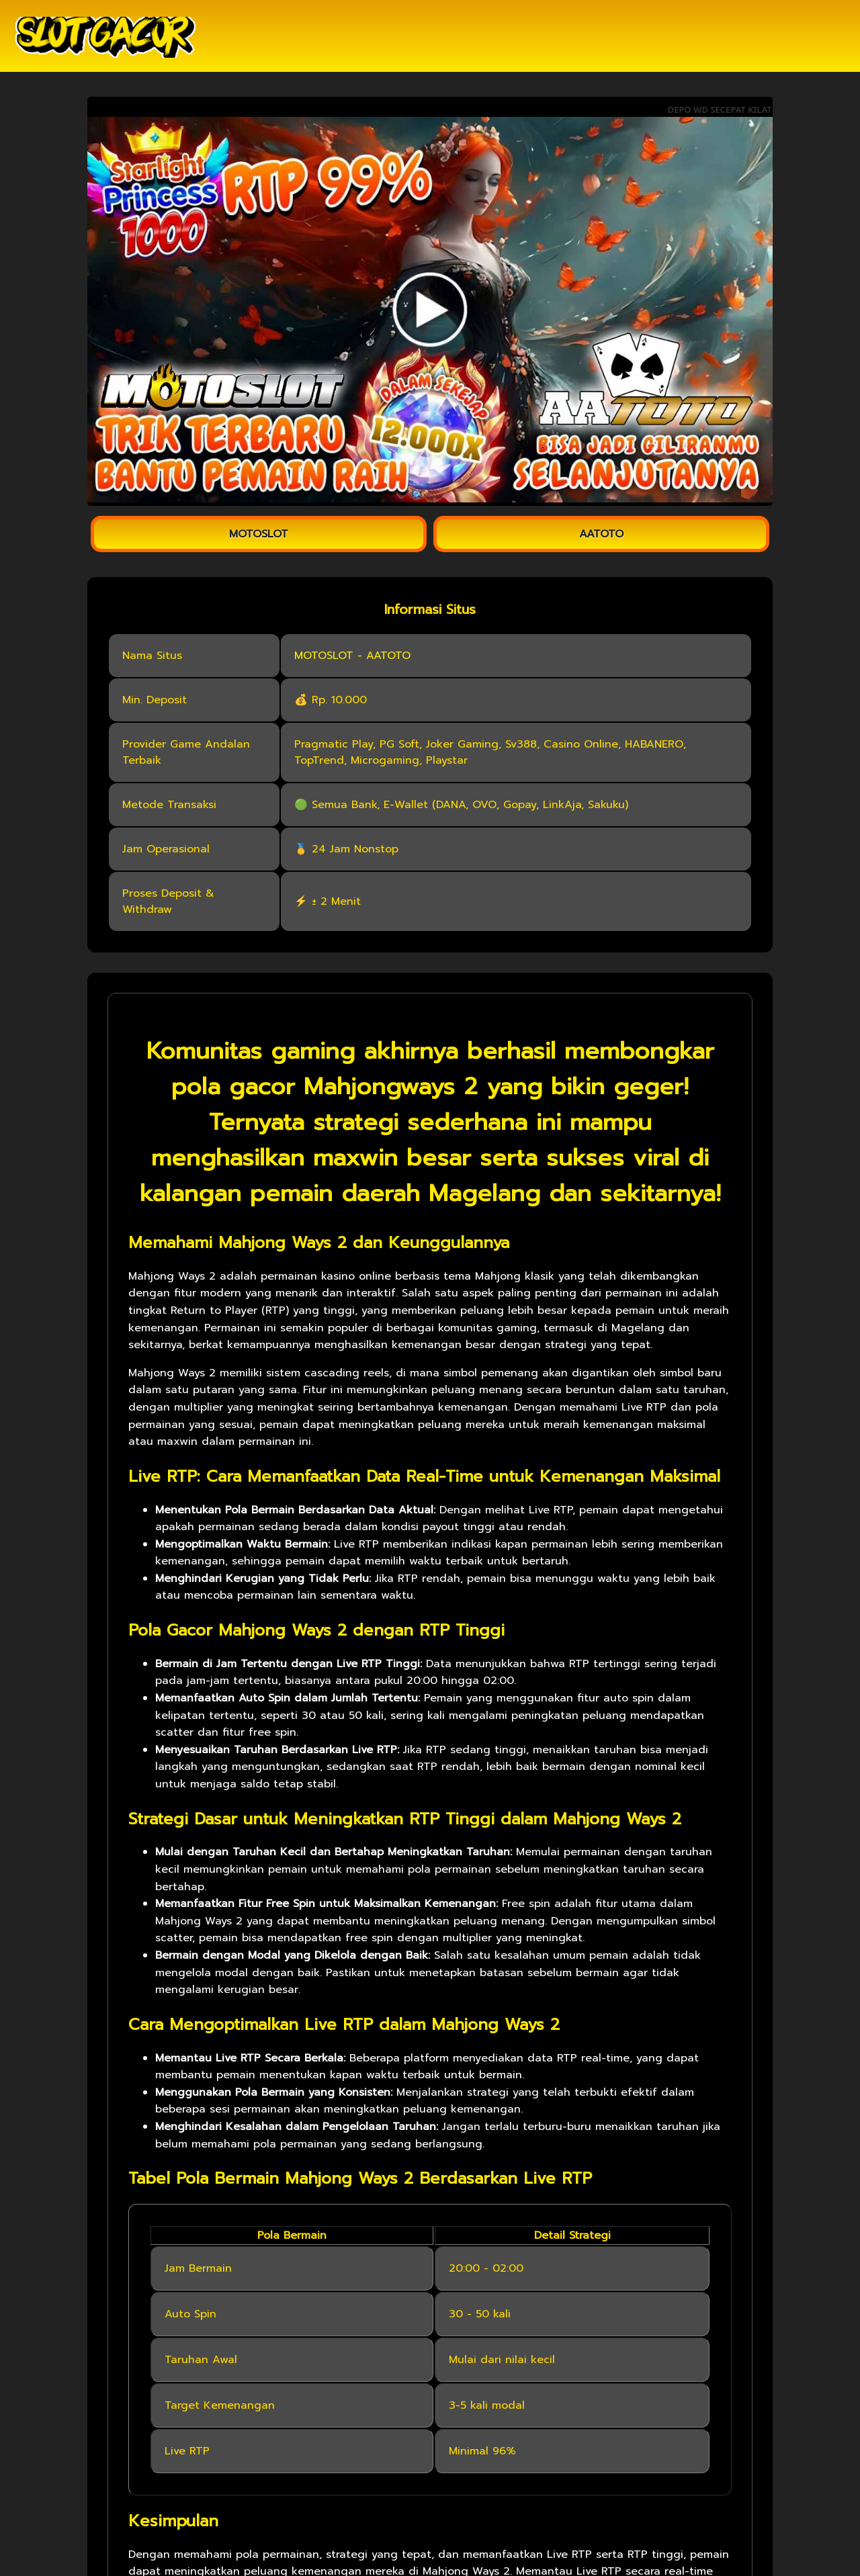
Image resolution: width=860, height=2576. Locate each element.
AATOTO (601, 534)
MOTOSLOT (258, 534)
